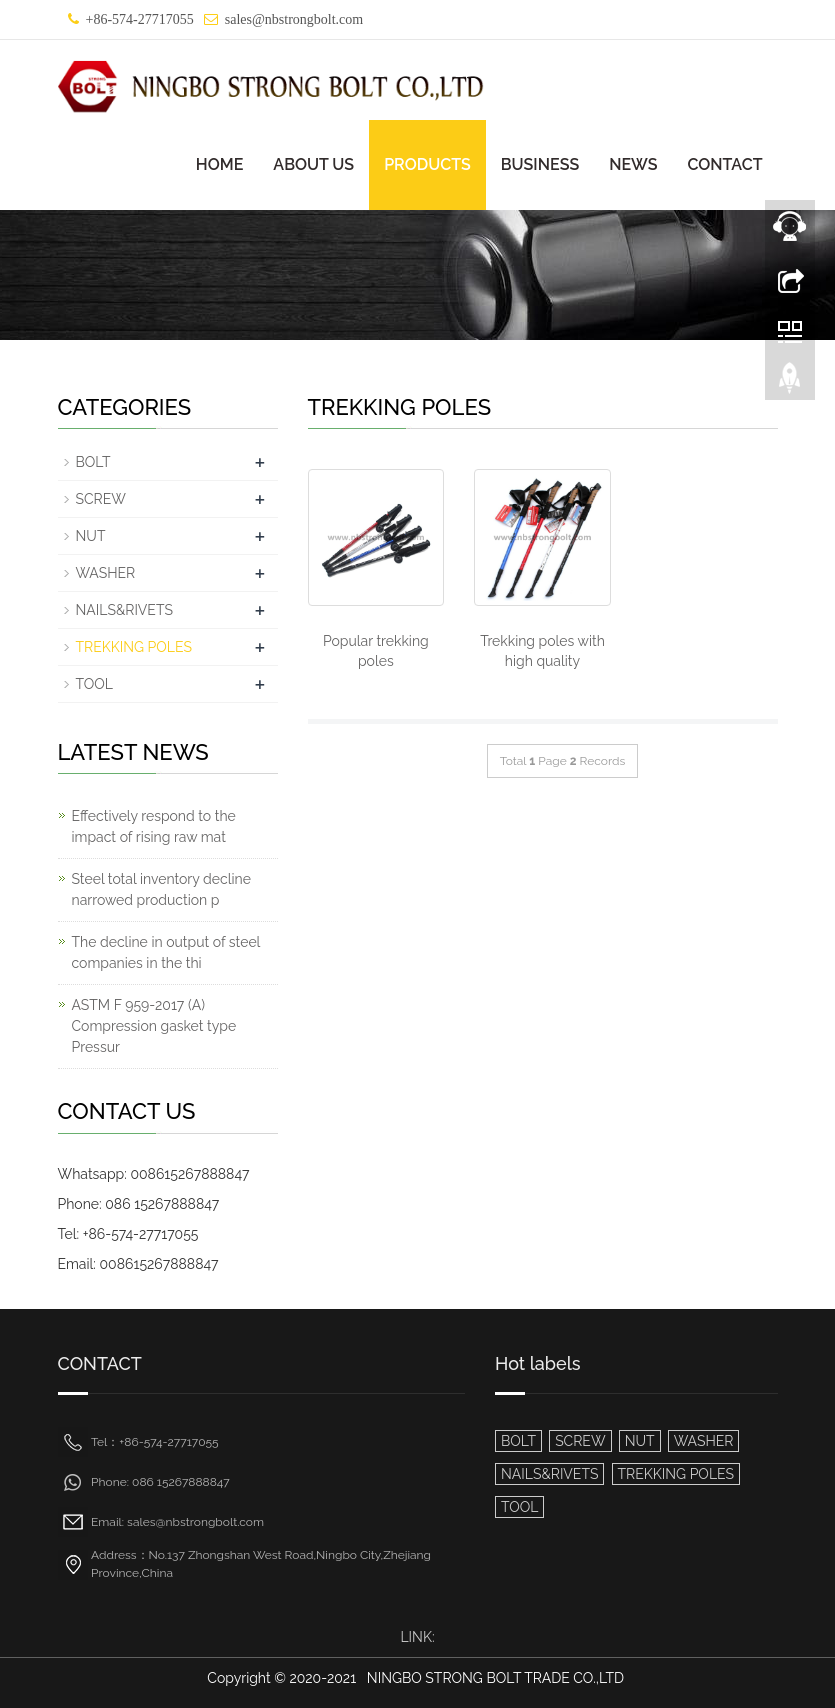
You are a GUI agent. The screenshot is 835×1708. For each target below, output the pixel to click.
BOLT (93, 462)
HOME (220, 164)
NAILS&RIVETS (124, 610)
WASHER (106, 573)
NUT (91, 536)
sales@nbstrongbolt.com (294, 19)
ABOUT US (313, 164)
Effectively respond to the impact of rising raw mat (154, 826)
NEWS (633, 164)
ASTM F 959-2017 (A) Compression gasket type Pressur (154, 1026)
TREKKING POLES (134, 647)
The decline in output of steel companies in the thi (166, 952)
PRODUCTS (427, 164)
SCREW (101, 499)
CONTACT (724, 164)
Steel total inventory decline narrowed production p (161, 889)
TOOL (94, 684)
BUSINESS (540, 164)
